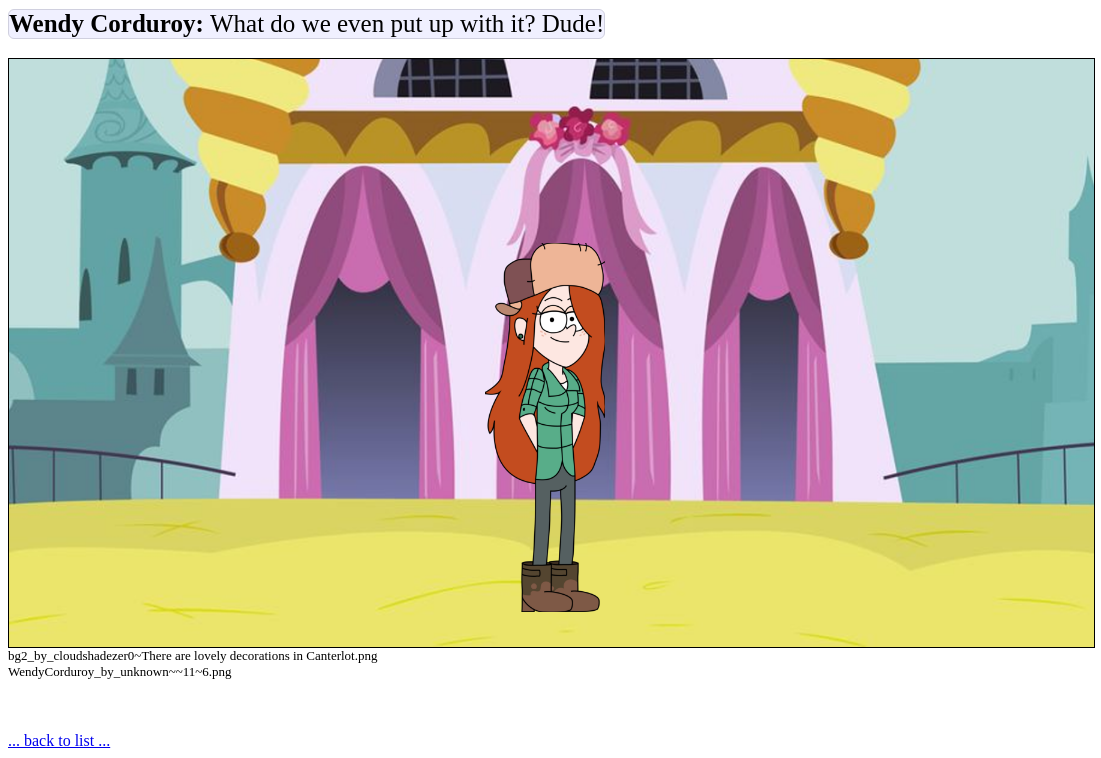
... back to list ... (59, 740)
